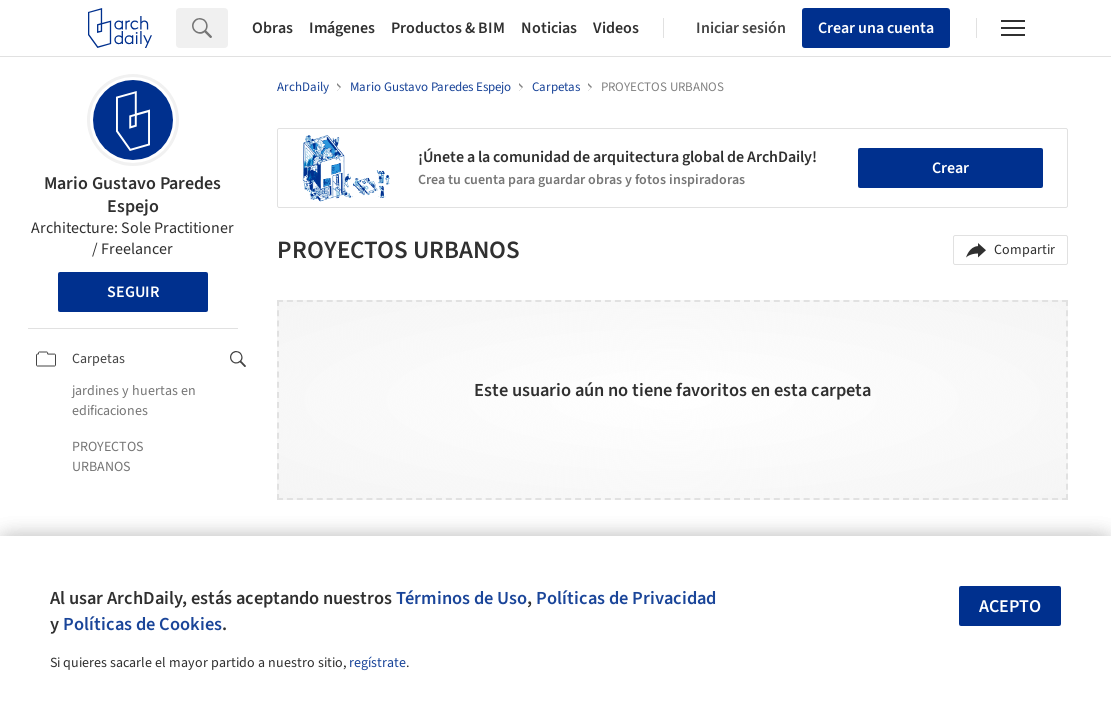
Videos (616, 28)
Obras (272, 28)
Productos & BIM (448, 28)
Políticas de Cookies (142, 624)
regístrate (377, 663)
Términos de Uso (461, 598)
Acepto (1010, 606)
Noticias (549, 28)
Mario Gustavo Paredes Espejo (132, 195)
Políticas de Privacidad (626, 598)
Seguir (133, 292)
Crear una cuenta (876, 28)
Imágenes (342, 28)
